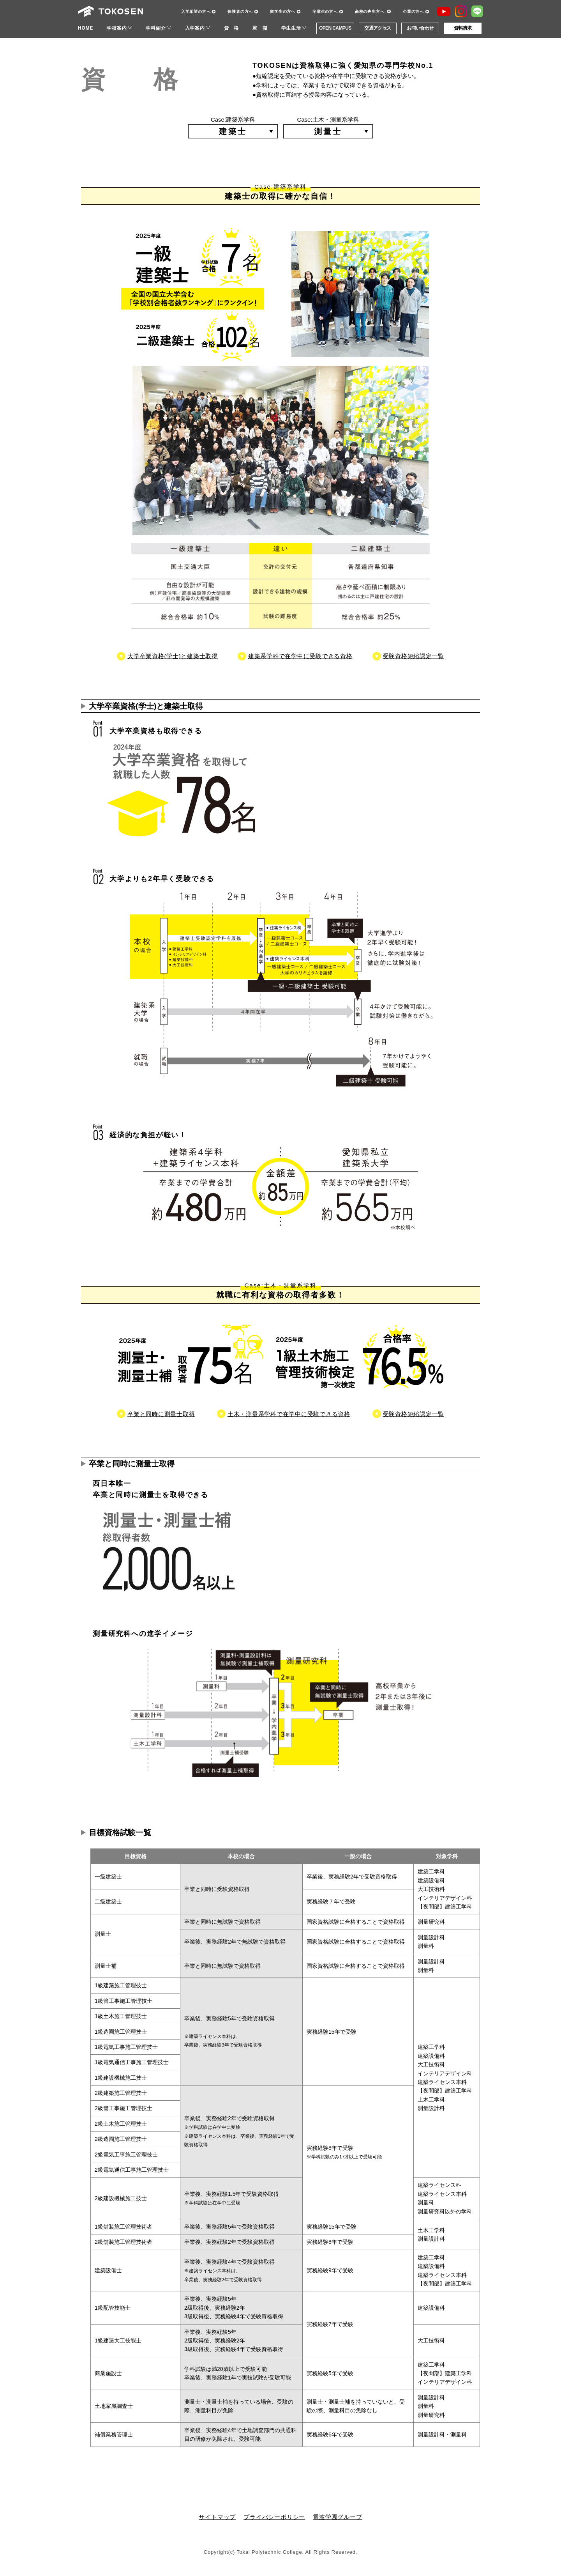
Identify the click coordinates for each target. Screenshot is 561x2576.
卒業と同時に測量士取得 (161, 1413)
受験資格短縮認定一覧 (414, 656)
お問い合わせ (420, 28)
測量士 (328, 131)
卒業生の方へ (325, 11)
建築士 (233, 131)
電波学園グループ (337, 2517)
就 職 (259, 28)
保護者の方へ (240, 11)
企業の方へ (413, 11)
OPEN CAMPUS (335, 28)
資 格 (231, 28)
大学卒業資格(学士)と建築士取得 (172, 656)
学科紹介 (156, 28)
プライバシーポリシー (274, 2517)
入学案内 (195, 28)
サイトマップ (217, 2517)
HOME (85, 28)
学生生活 (291, 28)
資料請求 (463, 28)
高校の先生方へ (370, 11)
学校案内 (117, 28)
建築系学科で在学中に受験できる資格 (300, 656)
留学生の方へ (282, 11)
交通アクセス (377, 28)
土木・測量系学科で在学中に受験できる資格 (289, 1413)
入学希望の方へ (196, 11)
